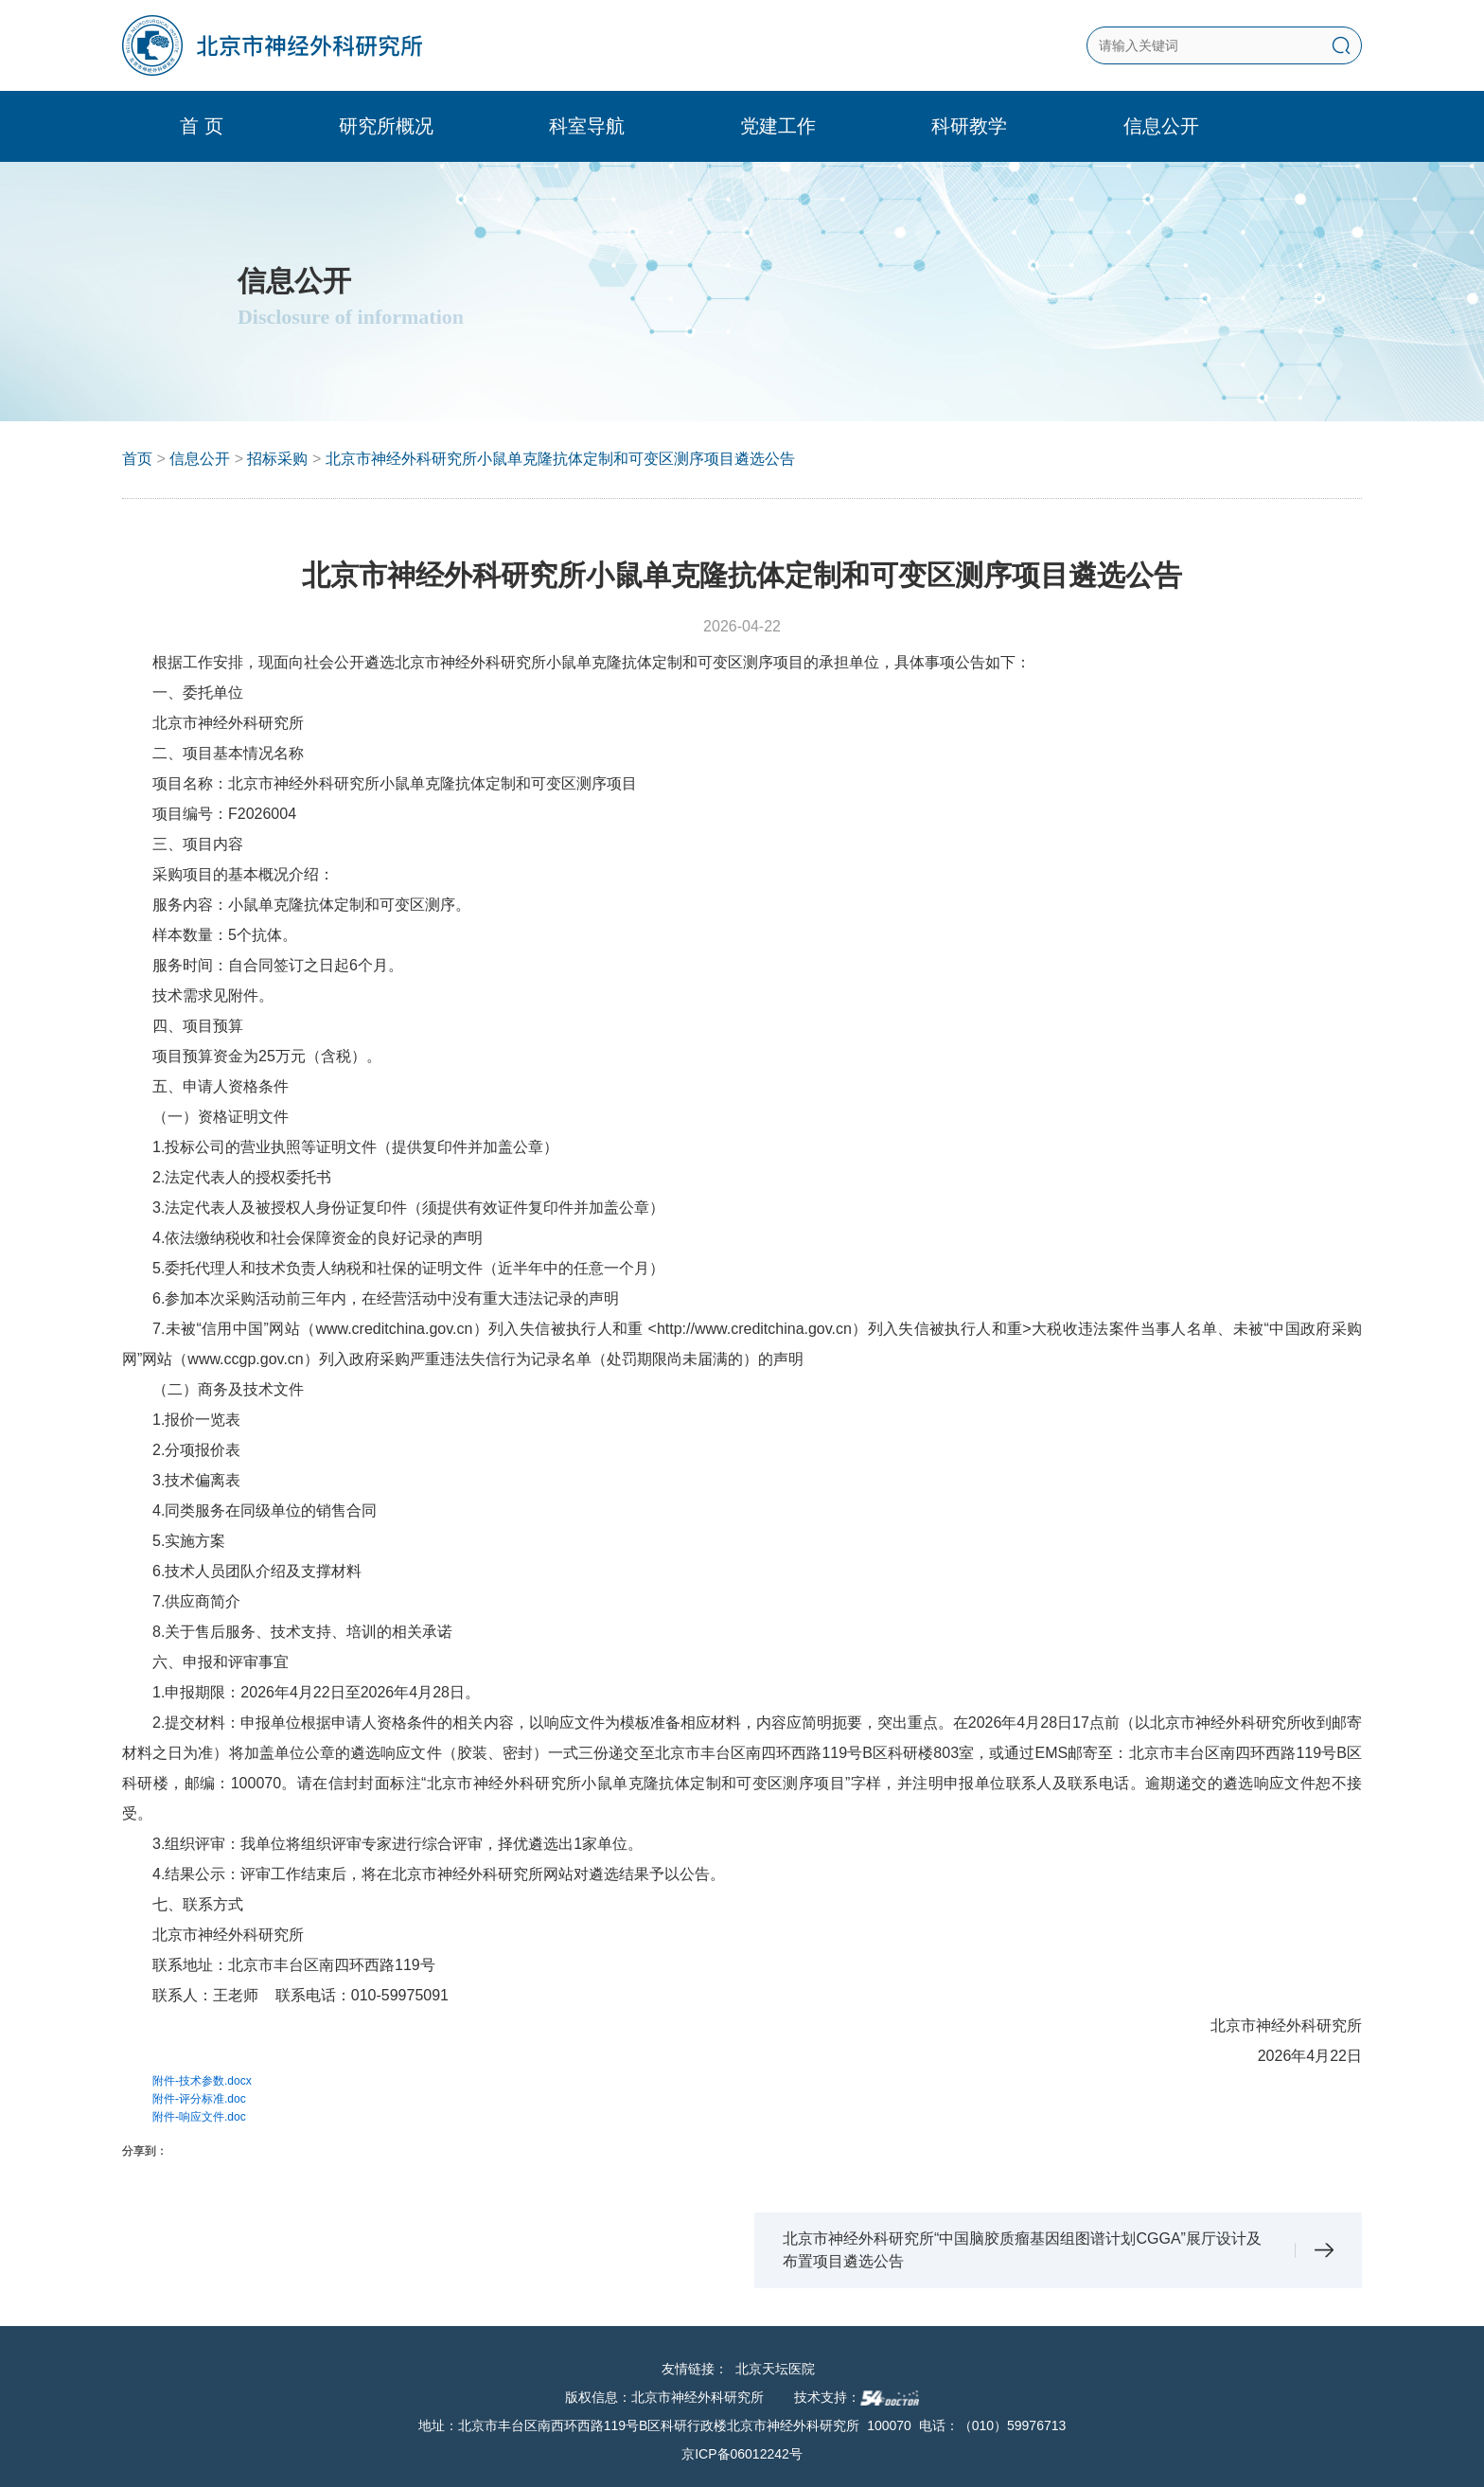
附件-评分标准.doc (199, 2098)
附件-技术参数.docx (202, 2080)
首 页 (209, 126)
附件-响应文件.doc (199, 2116)
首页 (137, 459)
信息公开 (199, 459)
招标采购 (277, 459)
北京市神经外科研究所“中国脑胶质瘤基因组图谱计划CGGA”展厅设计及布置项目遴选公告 (1022, 2249)
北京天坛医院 (775, 2368)
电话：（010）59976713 (993, 2425)
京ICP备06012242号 (742, 2453)
